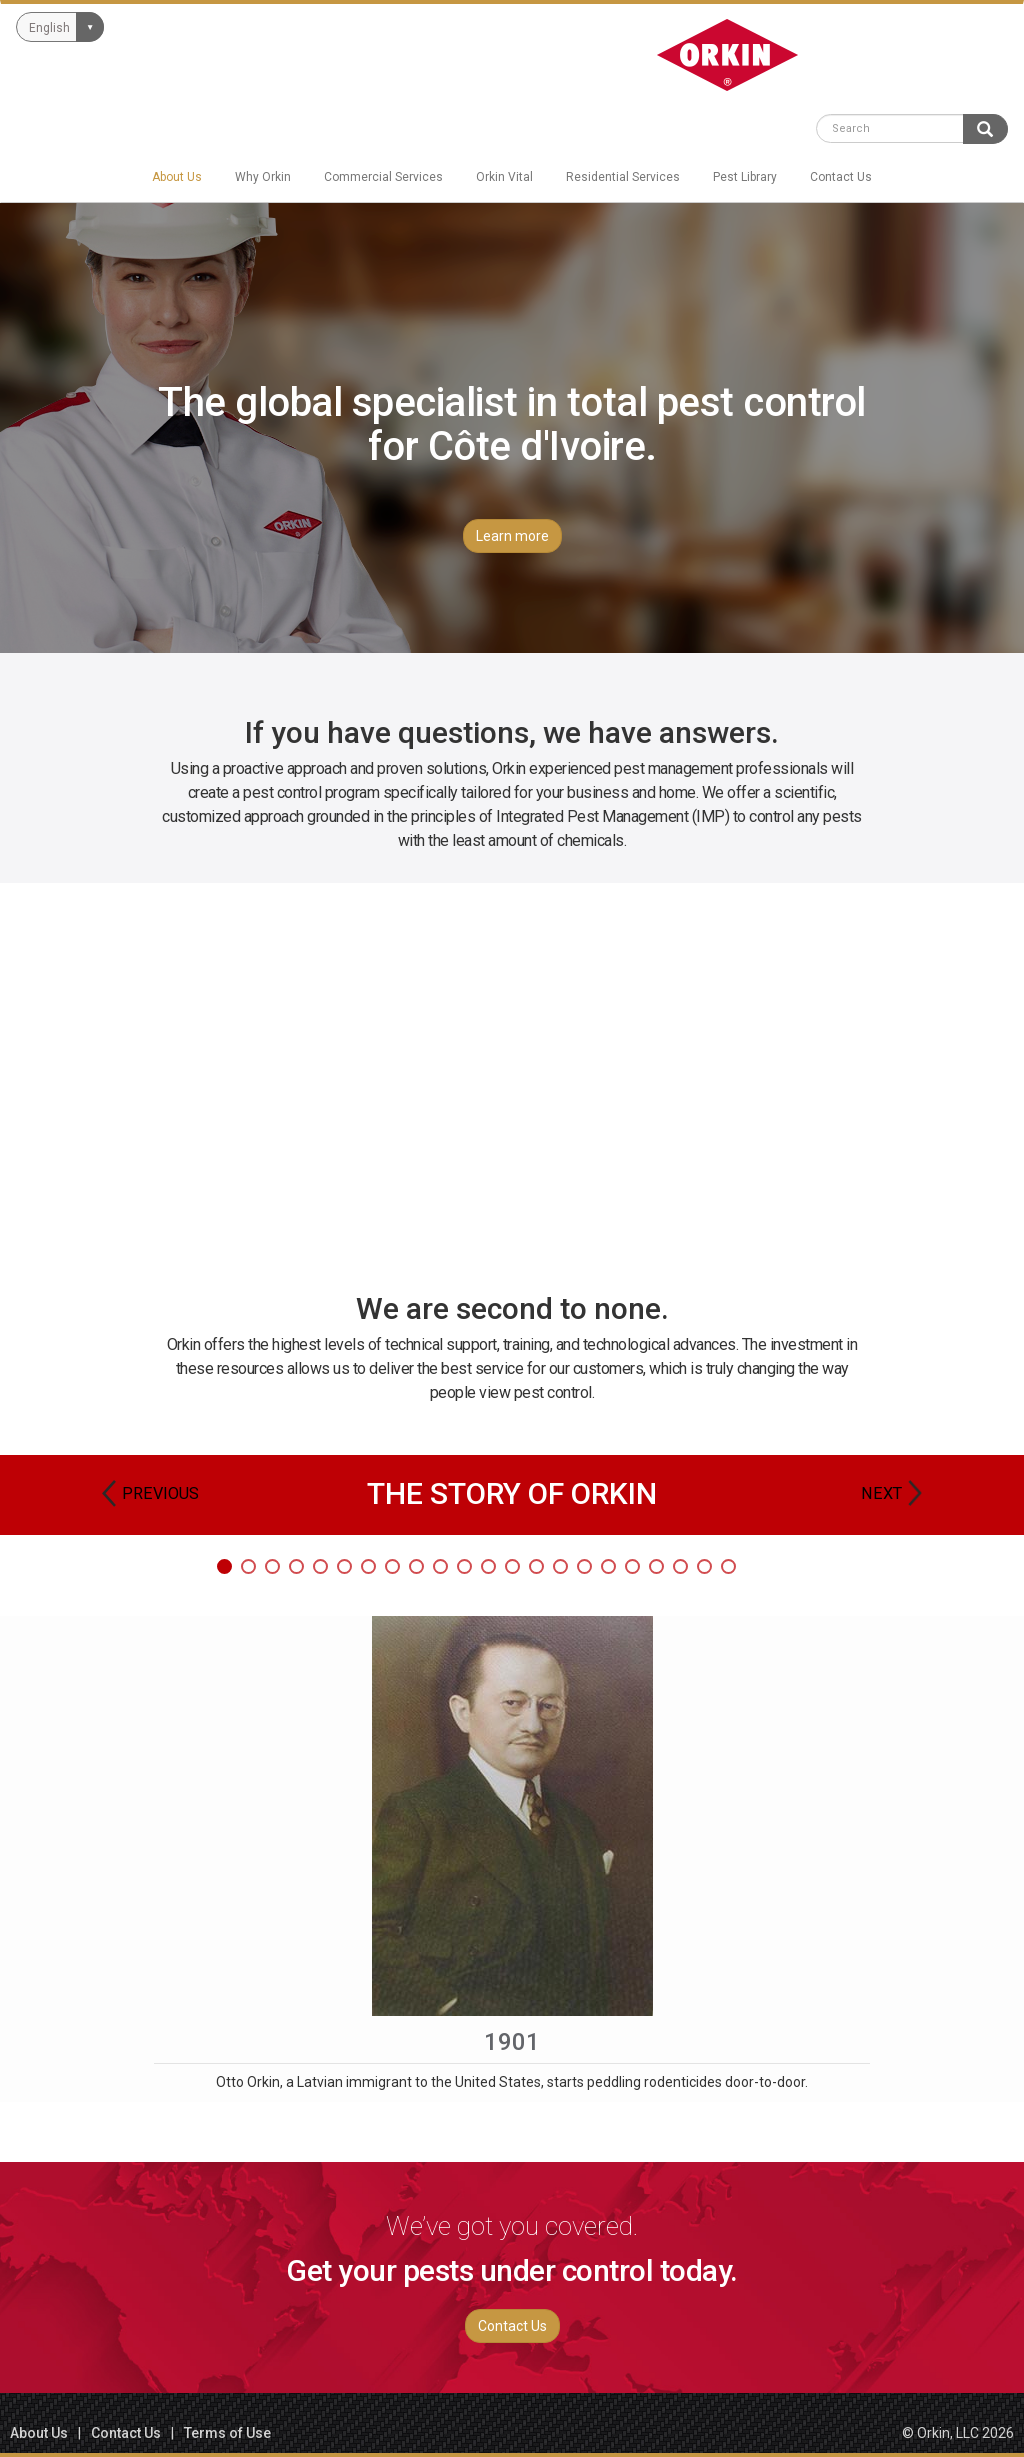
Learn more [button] (512, 536)
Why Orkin (263, 177)
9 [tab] (416, 1566)
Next (881, 1493)
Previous (160, 1493)
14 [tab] (536, 1566)
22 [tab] (728, 1566)
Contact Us (841, 177)
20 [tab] (680, 1566)
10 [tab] (440, 1566)
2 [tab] (248, 1566)
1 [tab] (224, 1566)
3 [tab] (272, 1566)
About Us (177, 177)
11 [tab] (464, 1566)
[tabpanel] (512, 1859)
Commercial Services (383, 177)
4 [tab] (296, 1566)
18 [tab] (632, 1566)
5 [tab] (320, 1566)
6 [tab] (344, 1566)
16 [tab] (584, 1566)
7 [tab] (368, 1566)
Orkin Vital (504, 177)
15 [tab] (560, 1566)
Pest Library (745, 177)
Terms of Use (227, 2433)
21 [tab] (704, 1566)
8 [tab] (392, 1566)
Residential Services (623, 177)
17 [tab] (608, 1566)
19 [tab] (656, 1566)
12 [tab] (488, 1566)
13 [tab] (512, 1566)
